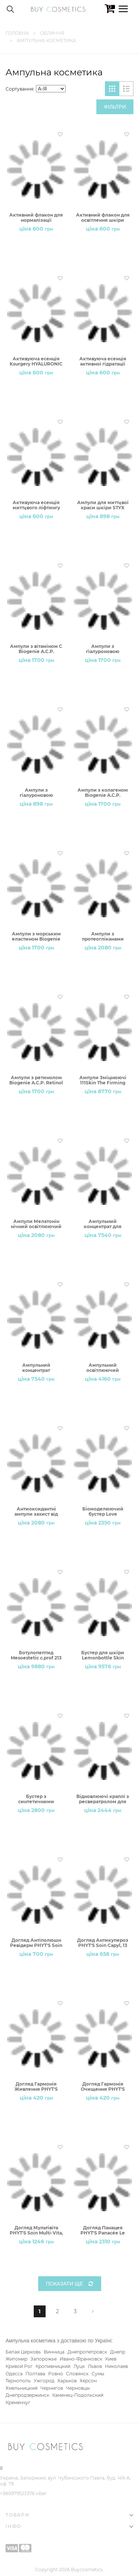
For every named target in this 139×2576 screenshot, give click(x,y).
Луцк (79, 2366)
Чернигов (51, 2388)
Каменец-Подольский (77, 2395)
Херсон (88, 2380)
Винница (54, 2352)
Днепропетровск (87, 2352)
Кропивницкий (53, 2366)
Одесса (14, 2373)
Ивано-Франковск (81, 2359)
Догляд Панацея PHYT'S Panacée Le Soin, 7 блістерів (102, 2230)
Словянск (77, 2373)
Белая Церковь (23, 2352)
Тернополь (18, 2380)
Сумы (98, 2373)
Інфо (13, 2526)
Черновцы (78, 2388)
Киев (110, 2359)
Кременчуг (18, 2402)
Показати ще (69, 2284)
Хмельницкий (21, 2388)
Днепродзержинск (27, 2395)
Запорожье (43, 2359)
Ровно (55, 2373)
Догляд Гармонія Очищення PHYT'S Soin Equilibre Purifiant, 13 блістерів (102, 2086)
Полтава (35, 2373)
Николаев (116, 2366)
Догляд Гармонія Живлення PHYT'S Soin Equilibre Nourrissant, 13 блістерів (36, 2086)
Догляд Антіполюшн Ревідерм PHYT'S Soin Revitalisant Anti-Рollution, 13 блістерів (36, 1943)
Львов (95, 2366)
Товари (18, 2515)
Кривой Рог (19, 2366)
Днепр (117, 2352)
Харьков (67, 2380)
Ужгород (44, 2380)
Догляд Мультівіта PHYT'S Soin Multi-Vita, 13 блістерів (36, 2230)
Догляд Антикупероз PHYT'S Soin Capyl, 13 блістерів (102, 1943)
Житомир (16, 2359)
